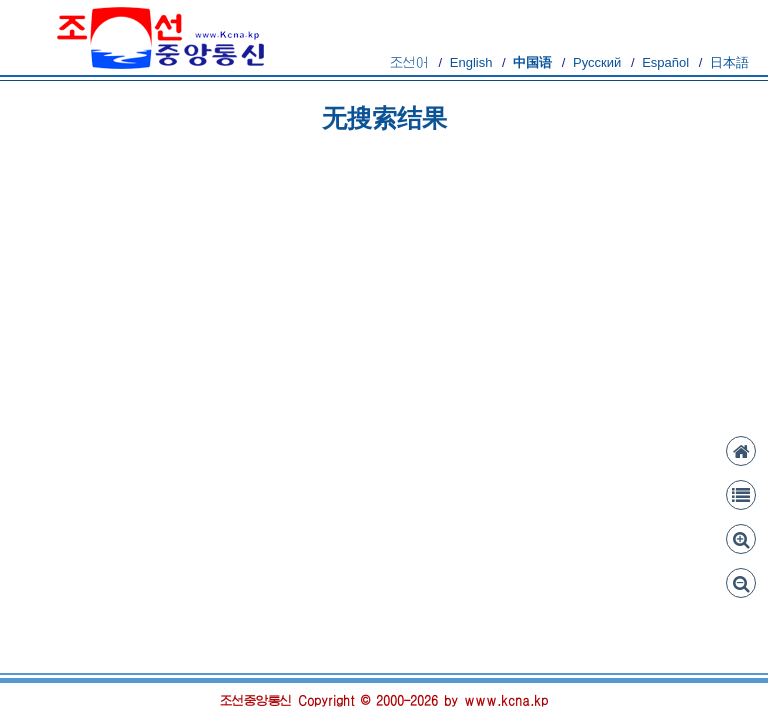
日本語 (729, 62)
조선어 (409, 62)
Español (665, 62)
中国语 (532, 62)
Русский (597, 62)
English (471, 62)
